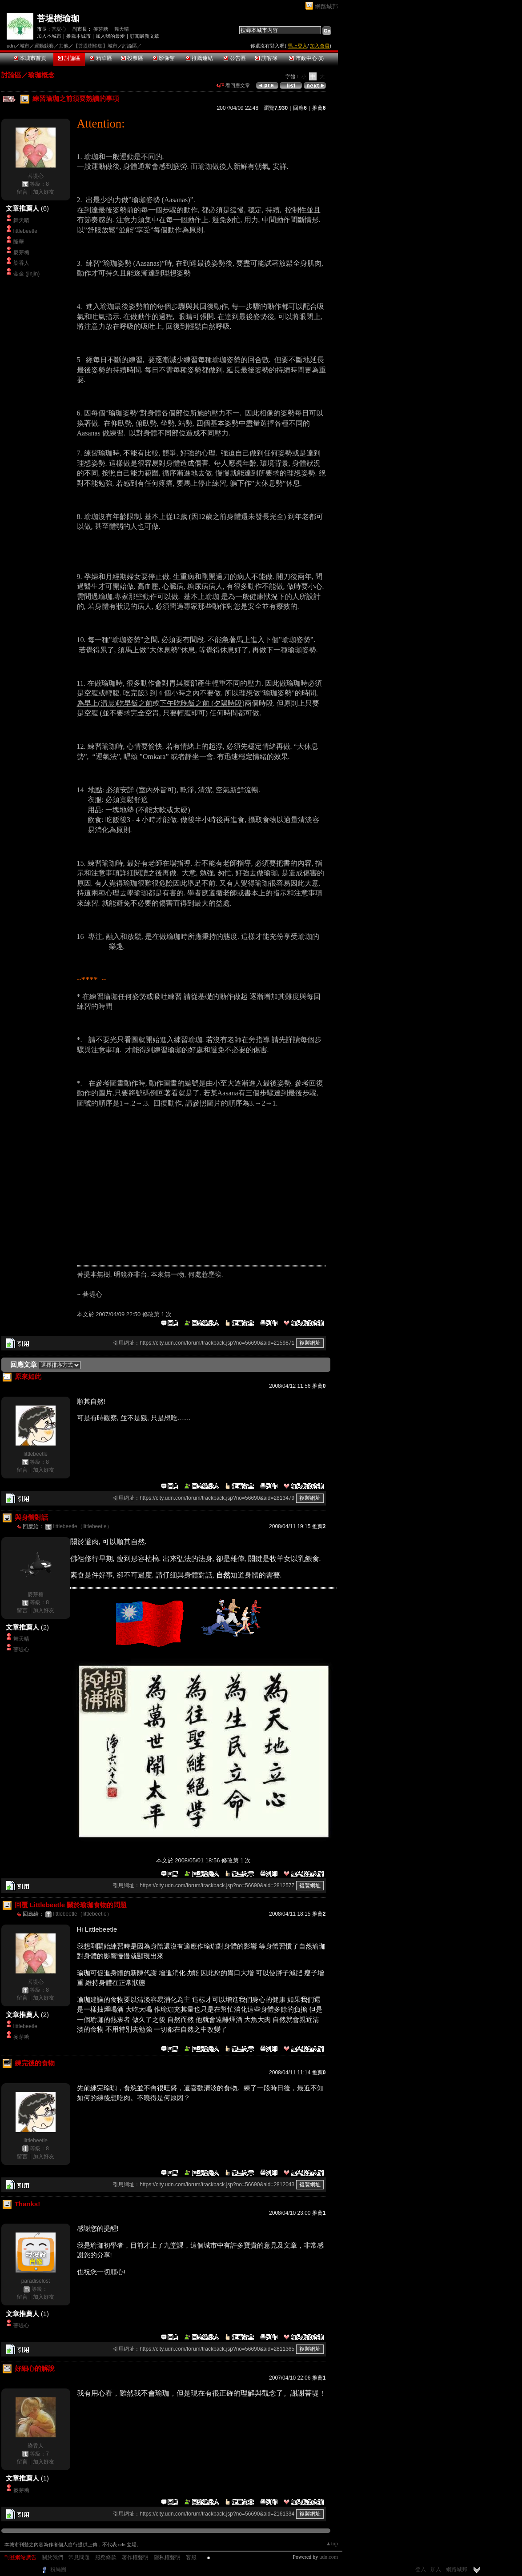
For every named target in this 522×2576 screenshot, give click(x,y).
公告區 (234, 58)
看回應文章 (233, 85)
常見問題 (79, 2557)
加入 (435, 2569)
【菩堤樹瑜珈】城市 (95, 45)
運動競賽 (44, 45)
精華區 (101, 58)
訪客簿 (266, 58)
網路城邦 (326, 6)
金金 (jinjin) (26, 274)
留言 (22, 192)
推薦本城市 (78, 36)
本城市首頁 (30, 58)
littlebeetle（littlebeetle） (82, 1526)
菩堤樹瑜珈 (58, 18)
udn (11, 45)
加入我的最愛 (110, 36)
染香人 (21, 263)
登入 (420, 2569)
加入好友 (43, 192)
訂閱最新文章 (144, 36)
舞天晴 (121, 29)
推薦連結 (199, 58)
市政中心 (306, 58)
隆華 (18, 242)
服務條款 (105, 2557)
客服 (191, 2557)
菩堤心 (59, 29)
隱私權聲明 (167, 2557)
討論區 (69, 58)
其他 (63, 45)
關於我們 (52, 2557)
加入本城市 (49, 36)
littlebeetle (25, 231)
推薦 (319, 108)
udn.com (328, 2557)
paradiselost (35, 2281)
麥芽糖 (100, 29)
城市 (24, 45)
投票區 (132, 58)
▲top (332, 2543)
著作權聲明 (135, 2557)
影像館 (164, 58)
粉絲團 (58, 2569)
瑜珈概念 (41, 75)
